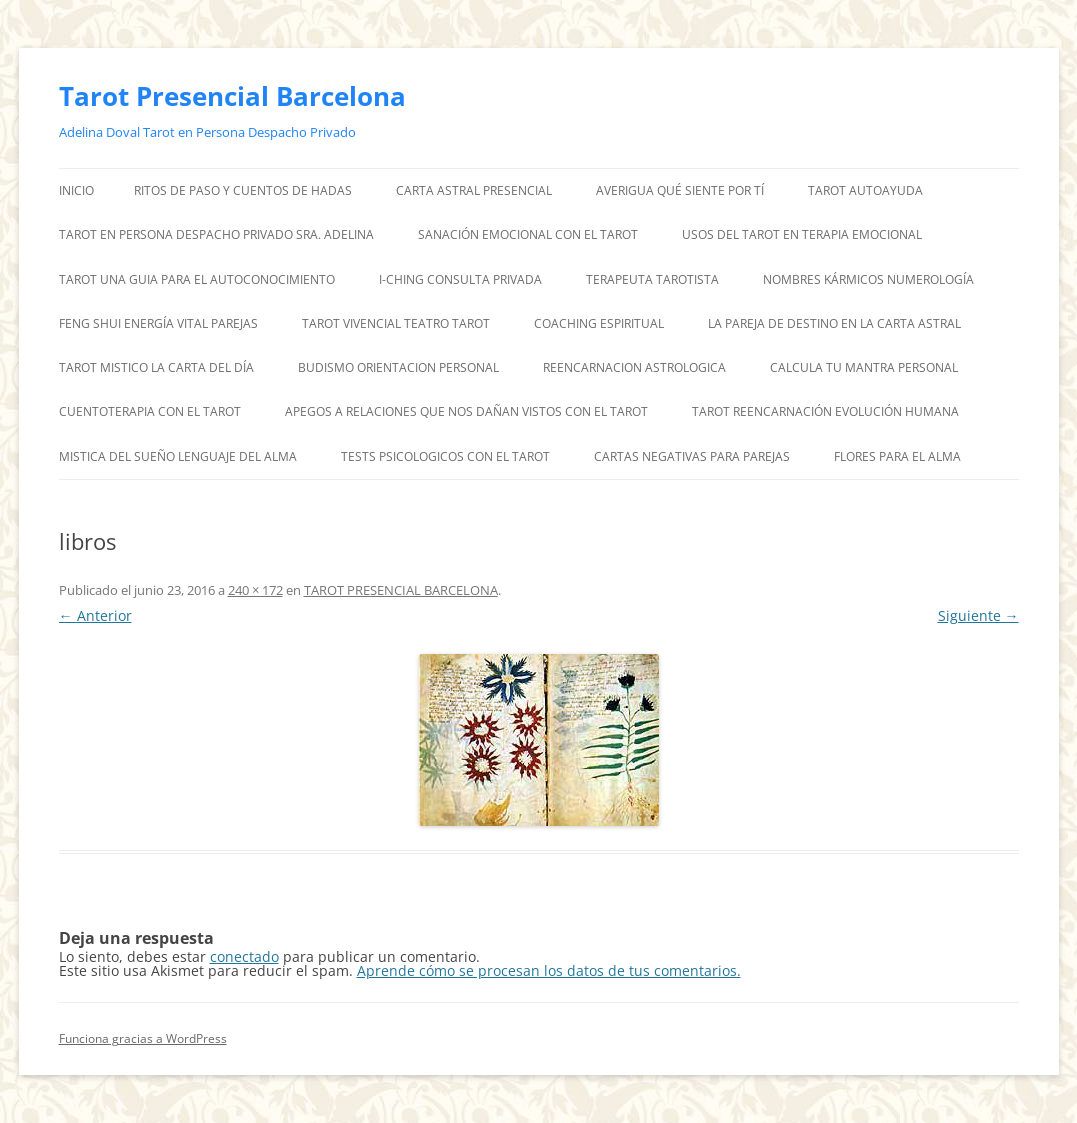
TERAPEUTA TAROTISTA (652, 279)
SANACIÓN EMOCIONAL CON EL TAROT (528, 234)
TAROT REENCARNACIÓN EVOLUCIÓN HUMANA (825, 411)
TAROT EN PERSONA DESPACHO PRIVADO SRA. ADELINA (216, 234)
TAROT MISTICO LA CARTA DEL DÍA (156, 367)
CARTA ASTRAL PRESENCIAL (474, 190)
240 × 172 (255, 590)
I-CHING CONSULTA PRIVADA (460, 279)
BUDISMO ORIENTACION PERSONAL (398, 367)
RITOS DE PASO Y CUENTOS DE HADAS (243, 190)
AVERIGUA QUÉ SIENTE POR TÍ (680, 190)
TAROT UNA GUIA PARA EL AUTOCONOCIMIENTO (197, 279)
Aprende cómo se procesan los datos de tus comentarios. (549, 970)
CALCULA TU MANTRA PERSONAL (864, 367)
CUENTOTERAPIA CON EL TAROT (150, 411)
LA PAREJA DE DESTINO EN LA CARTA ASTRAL (834, 323)
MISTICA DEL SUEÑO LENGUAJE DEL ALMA (178, 456)
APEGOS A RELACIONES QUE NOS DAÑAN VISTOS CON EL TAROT (466, 411)
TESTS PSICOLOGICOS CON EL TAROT (445, 456)
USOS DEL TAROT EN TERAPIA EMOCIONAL (802, 234)
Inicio (76, 190)
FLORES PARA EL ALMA (897, 456)
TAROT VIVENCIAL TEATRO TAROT (396, 323)
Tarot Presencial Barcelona (232, 96)
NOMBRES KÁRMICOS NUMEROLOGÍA (868, 279)
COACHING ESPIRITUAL (599, 323)
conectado (244, 956)
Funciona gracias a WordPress (143, 1038)
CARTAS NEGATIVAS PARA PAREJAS (692, 456)
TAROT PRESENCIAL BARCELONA (401, 590)
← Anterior (95, 615)
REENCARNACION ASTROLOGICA (634, 367)
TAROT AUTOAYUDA (865, 190)
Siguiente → (978, 615)
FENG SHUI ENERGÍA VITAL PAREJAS (158, 323)
